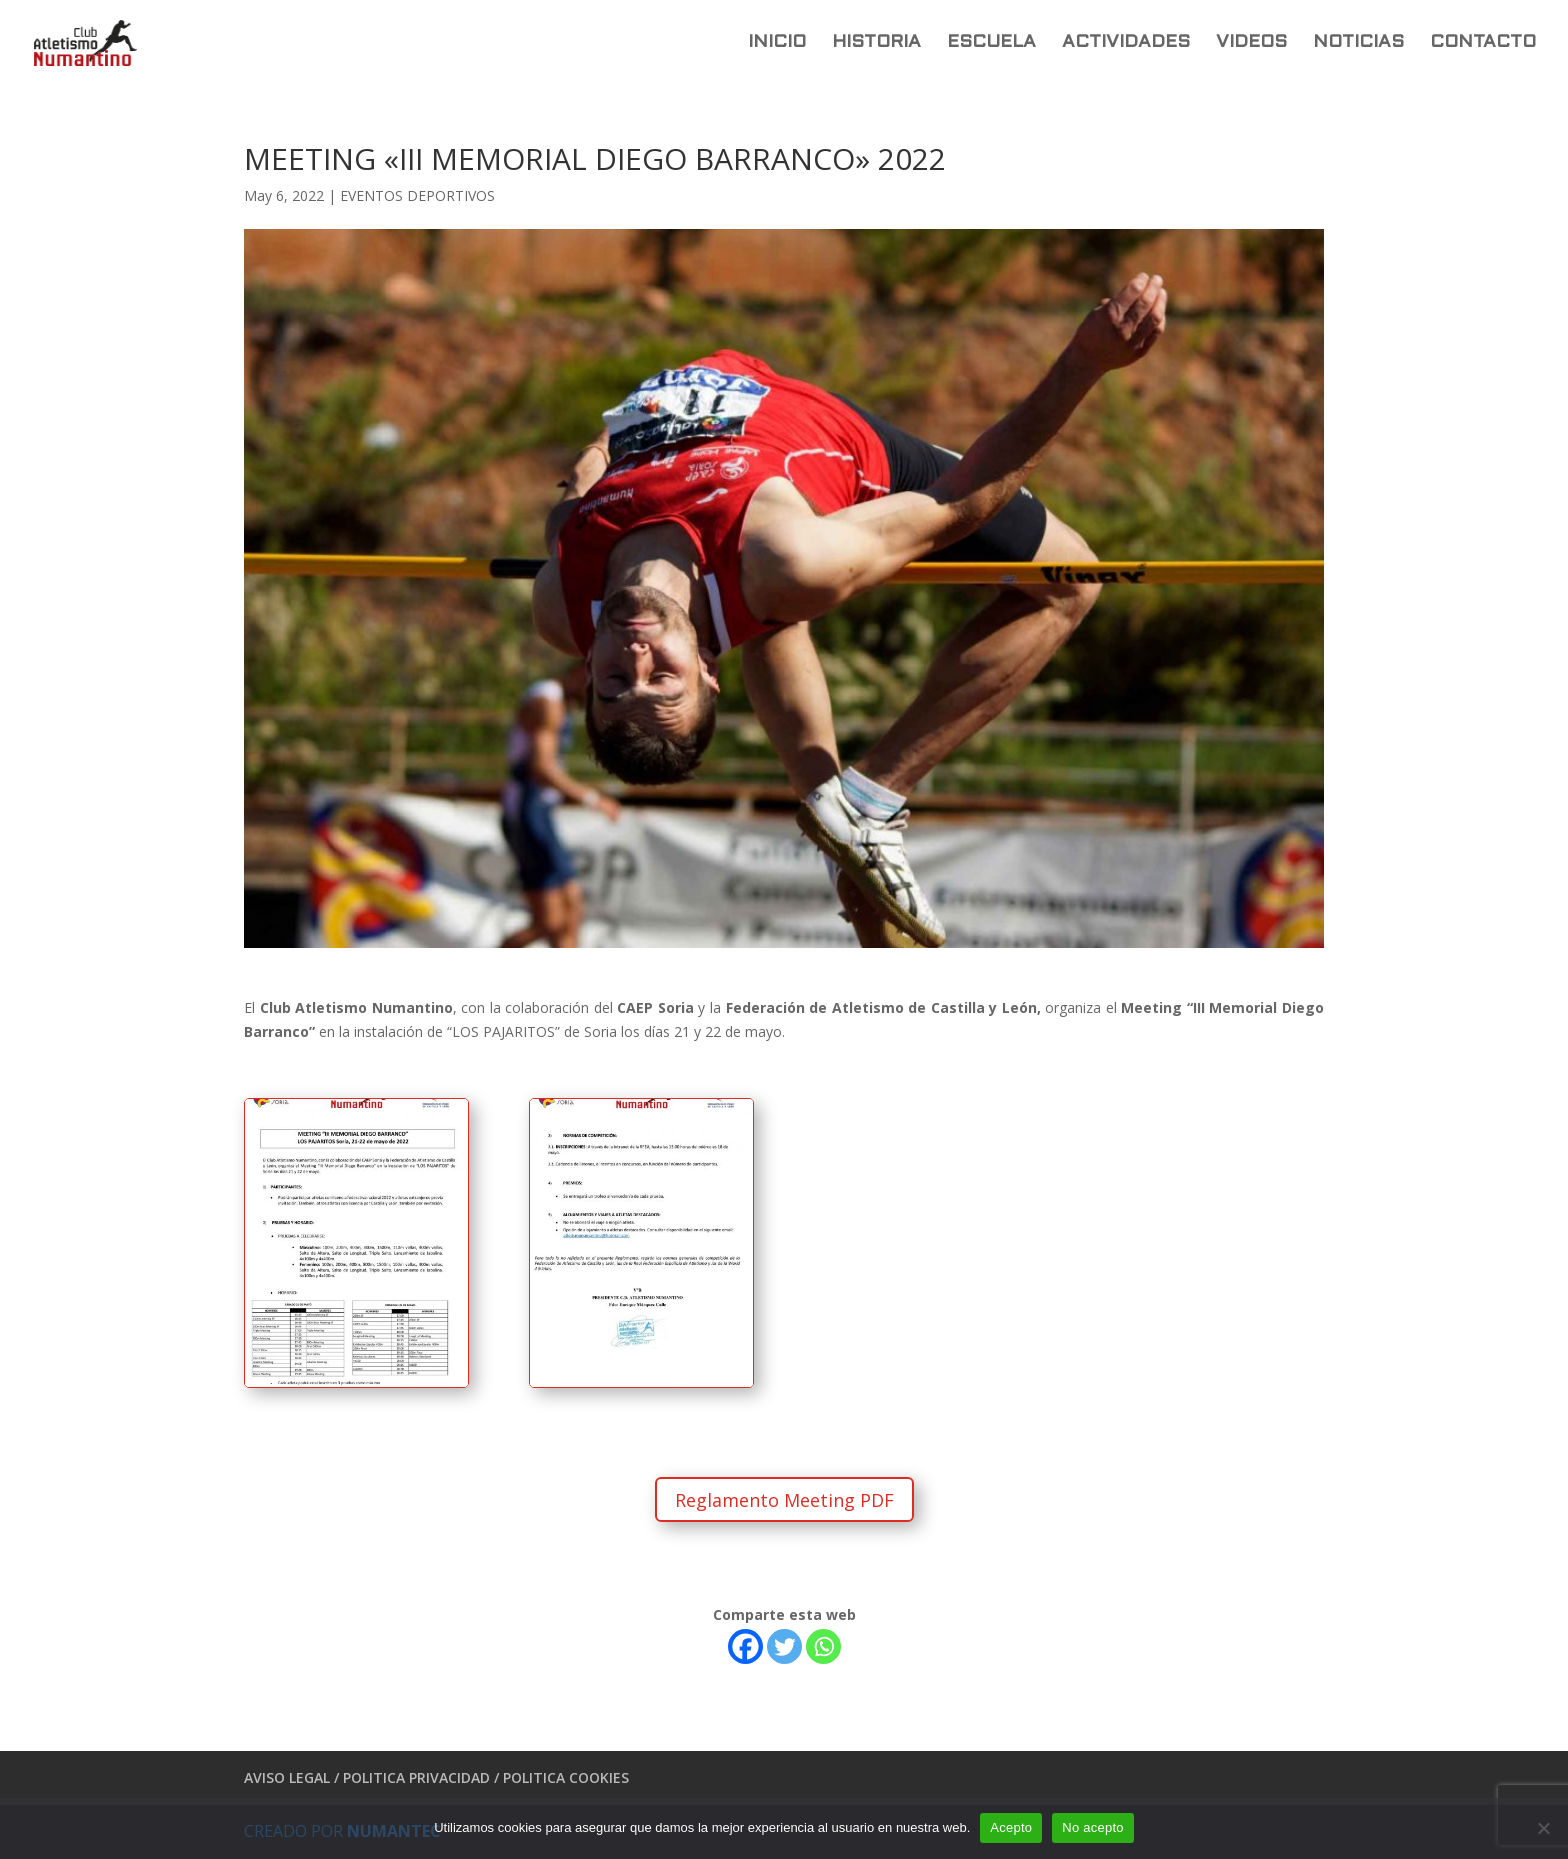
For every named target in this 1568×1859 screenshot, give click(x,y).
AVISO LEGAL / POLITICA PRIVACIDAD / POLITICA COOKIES (436, 1777)
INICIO (777, 43)
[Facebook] (745, 1646)
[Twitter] (784, 1646)
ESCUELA (991, 43)
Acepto (1011, 1827)
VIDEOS (1251, 43)
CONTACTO (1483, 43)
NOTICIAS (1358, 43)
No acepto (1093, 1827)
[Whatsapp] (823, 1646)
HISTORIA (876, 43)
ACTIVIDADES (1126, 43)
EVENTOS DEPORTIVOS (417, 195)
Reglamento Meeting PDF (784, 1500)
